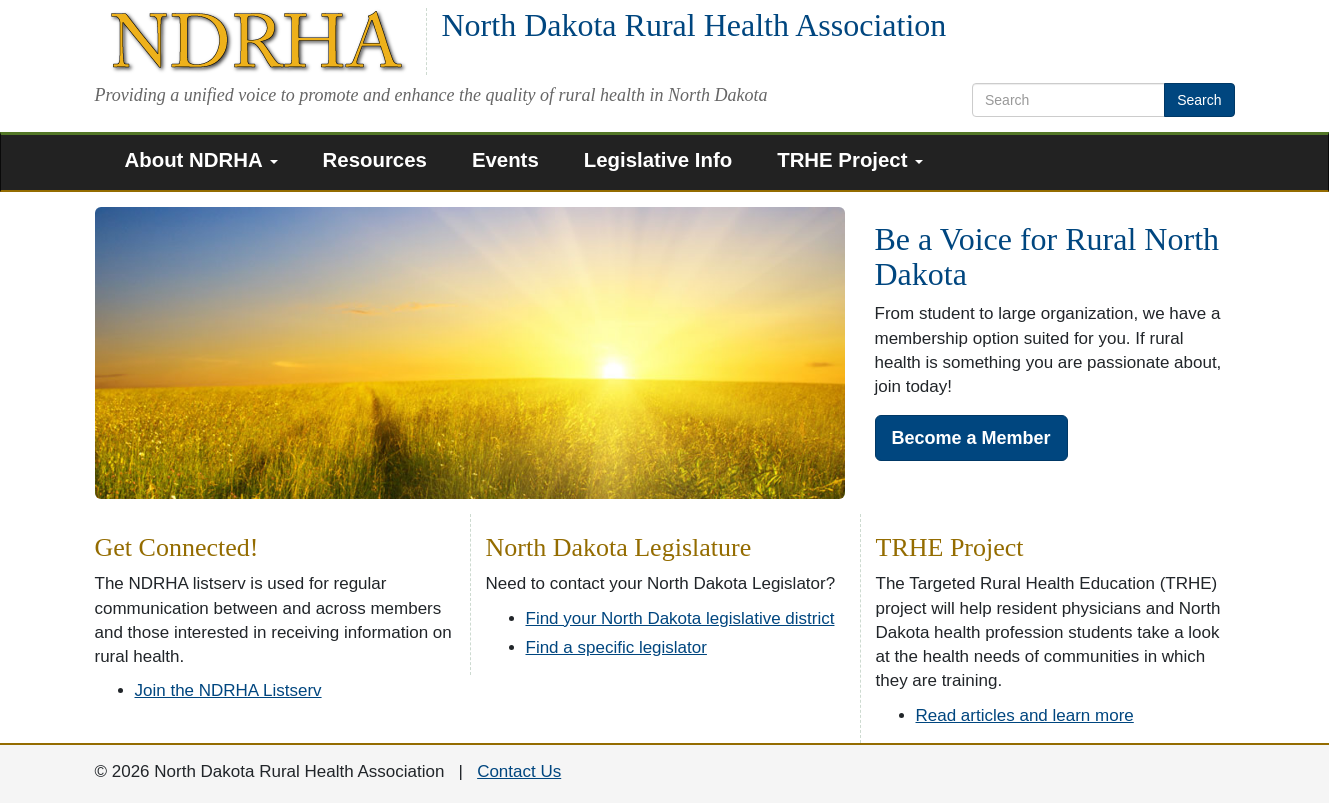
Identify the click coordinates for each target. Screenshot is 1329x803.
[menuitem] (209, 162)
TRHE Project (850, 160)
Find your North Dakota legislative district (680, 618)
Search (1199, 100)
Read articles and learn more (1025, 715)
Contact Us (519, 771)
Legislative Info (658, 160)
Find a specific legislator (616, 647)
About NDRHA (201, 160)
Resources (375, 160)
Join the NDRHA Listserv (228, 690)
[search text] (1068, 100)
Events (505, 160)
